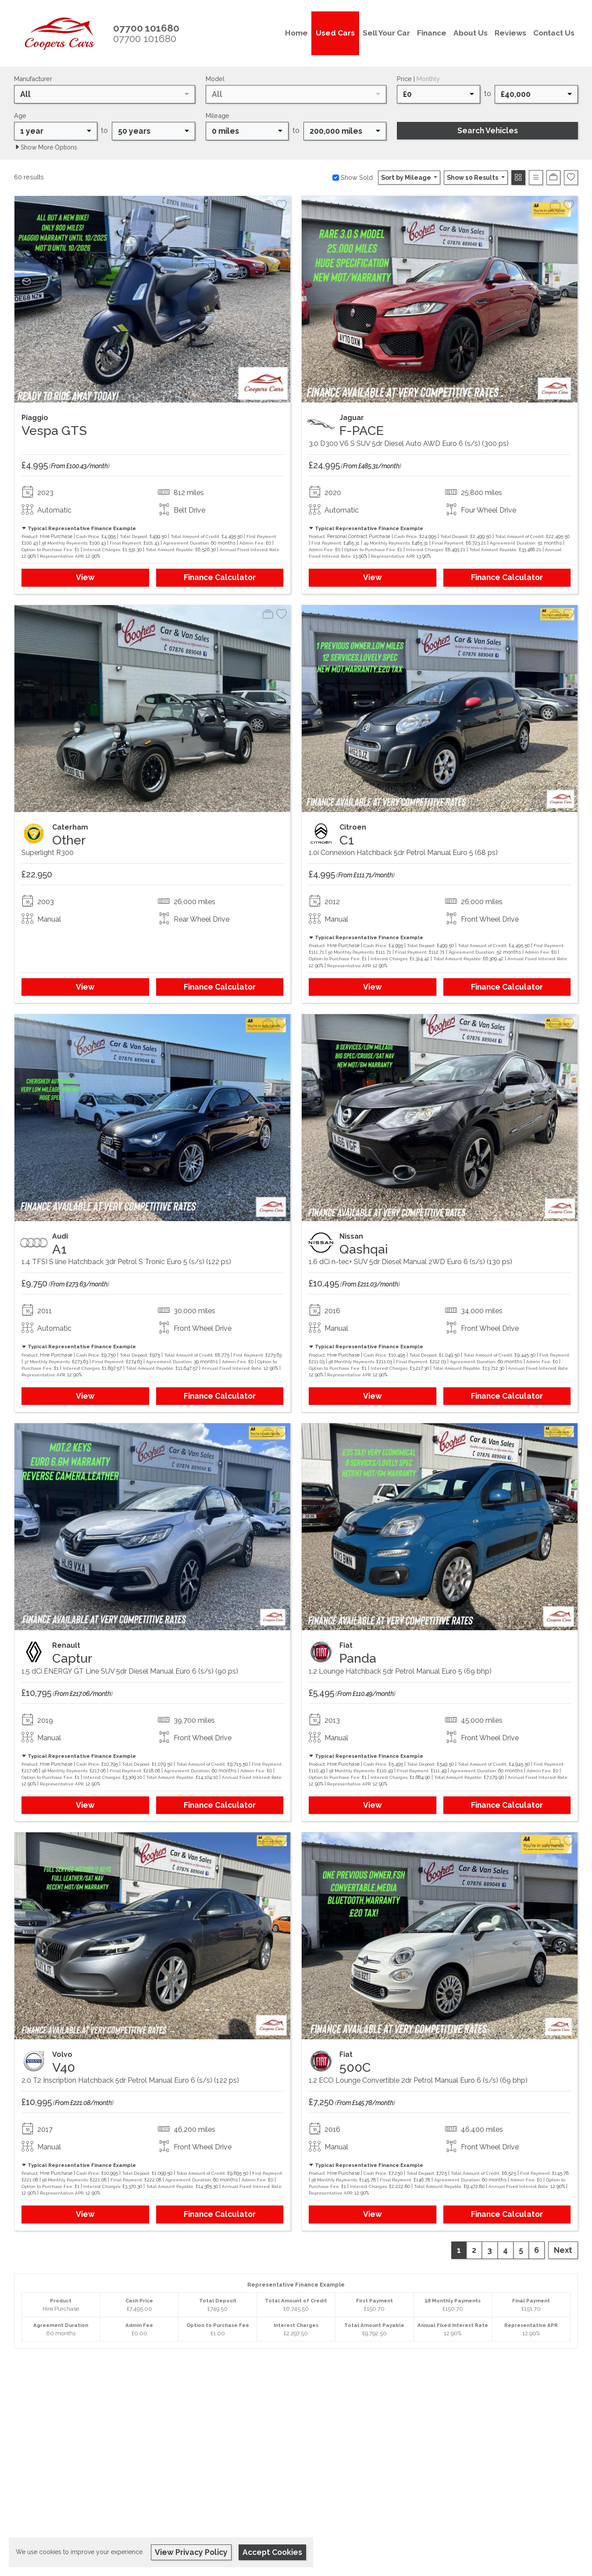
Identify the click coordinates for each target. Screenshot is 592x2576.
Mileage (217, 115)
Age (20, 115)
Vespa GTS (54, 430)
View (85, 577)
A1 (59, 1249)
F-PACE (361, 430)
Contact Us (553, 33)
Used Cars (335, 33)
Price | (418, 78)
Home (296, 33)
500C (355, 2067)
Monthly (428, 78)
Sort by (406, 177)
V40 (63, 2067)
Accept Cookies (272, 2552)
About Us (470, 33)
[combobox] (104, 94)
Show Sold (356, 177)
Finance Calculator (220, 577)
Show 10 (473, 177)
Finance (431, 33)
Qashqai (363, 1249)
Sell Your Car (386, 33)
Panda (357, 1658)
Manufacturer (33, 78)
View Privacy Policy (191, 2552)
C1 (346, 840)
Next (563, 2250)
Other (69, 840)
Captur (72, 1658)
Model (215, 78)
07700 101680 (144, 38)
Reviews (510, 33)
